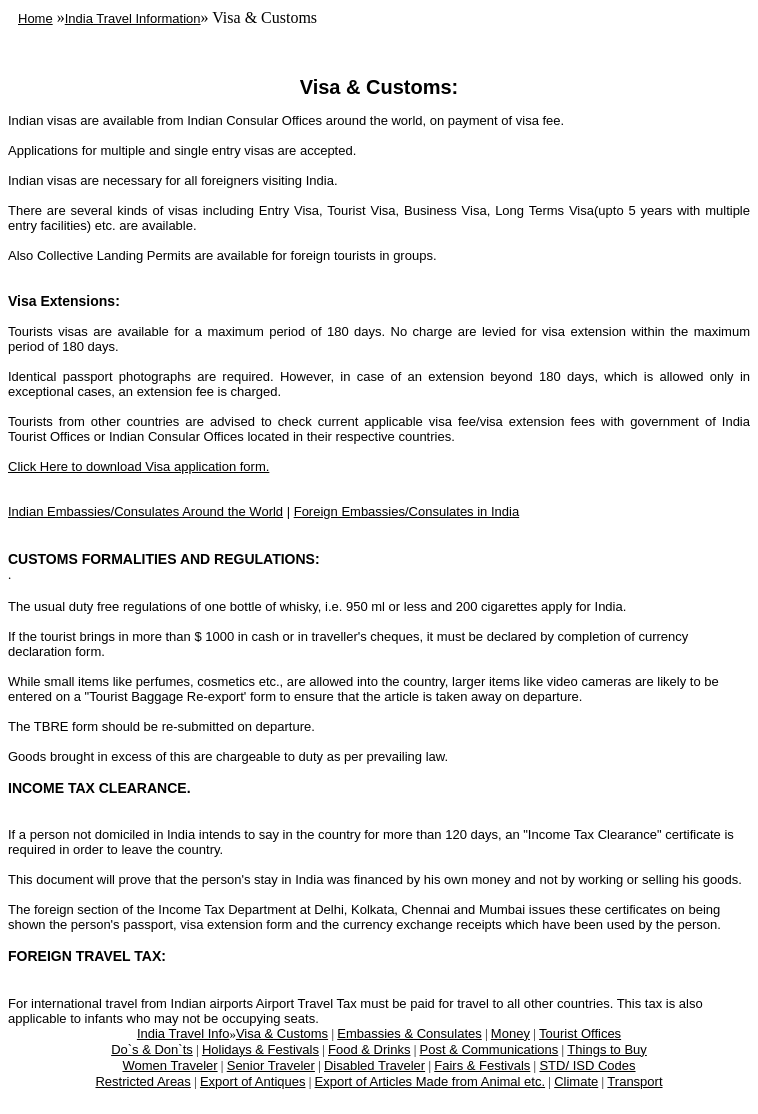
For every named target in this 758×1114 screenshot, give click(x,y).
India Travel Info (183, 1033)
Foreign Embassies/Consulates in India (406, 511)
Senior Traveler (271, 1065)
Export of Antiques (253, 1081)
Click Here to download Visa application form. (138, 466)
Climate (576, 1081)
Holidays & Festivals (260, 1049)
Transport (634, 1081)
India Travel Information (133, 18)
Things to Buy (607, 1049)
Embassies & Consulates (409, 1033)
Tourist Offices (580, 1033)
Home (35, 18)
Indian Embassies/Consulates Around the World (145, 511)
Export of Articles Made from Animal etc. (430, 1081)
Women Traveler (169, 1065)
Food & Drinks (369, 1049)
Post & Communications (489, 1049)
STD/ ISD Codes (587, 1065)
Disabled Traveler (374, 1065)
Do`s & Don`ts (152, 1049)
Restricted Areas (142, 1081)
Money (510, 1033)
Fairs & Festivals (482, 1065)
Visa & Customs (282, 1033)
